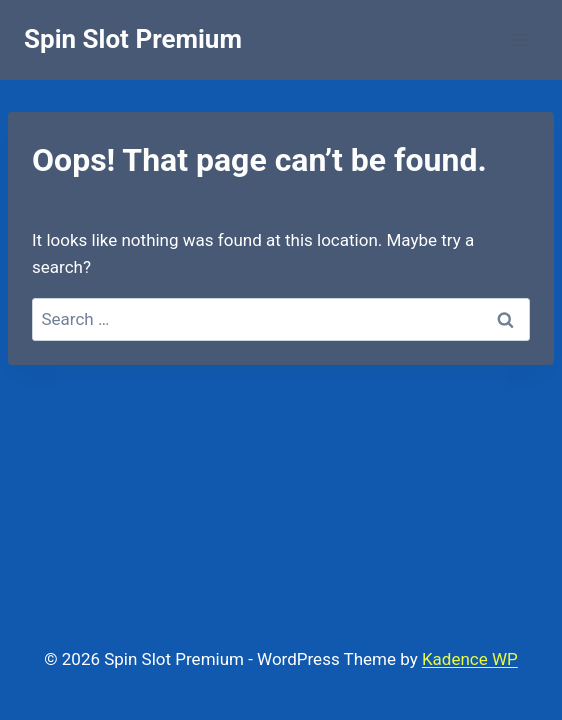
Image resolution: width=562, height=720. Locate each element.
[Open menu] (519, 39)
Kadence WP (470, 659)
